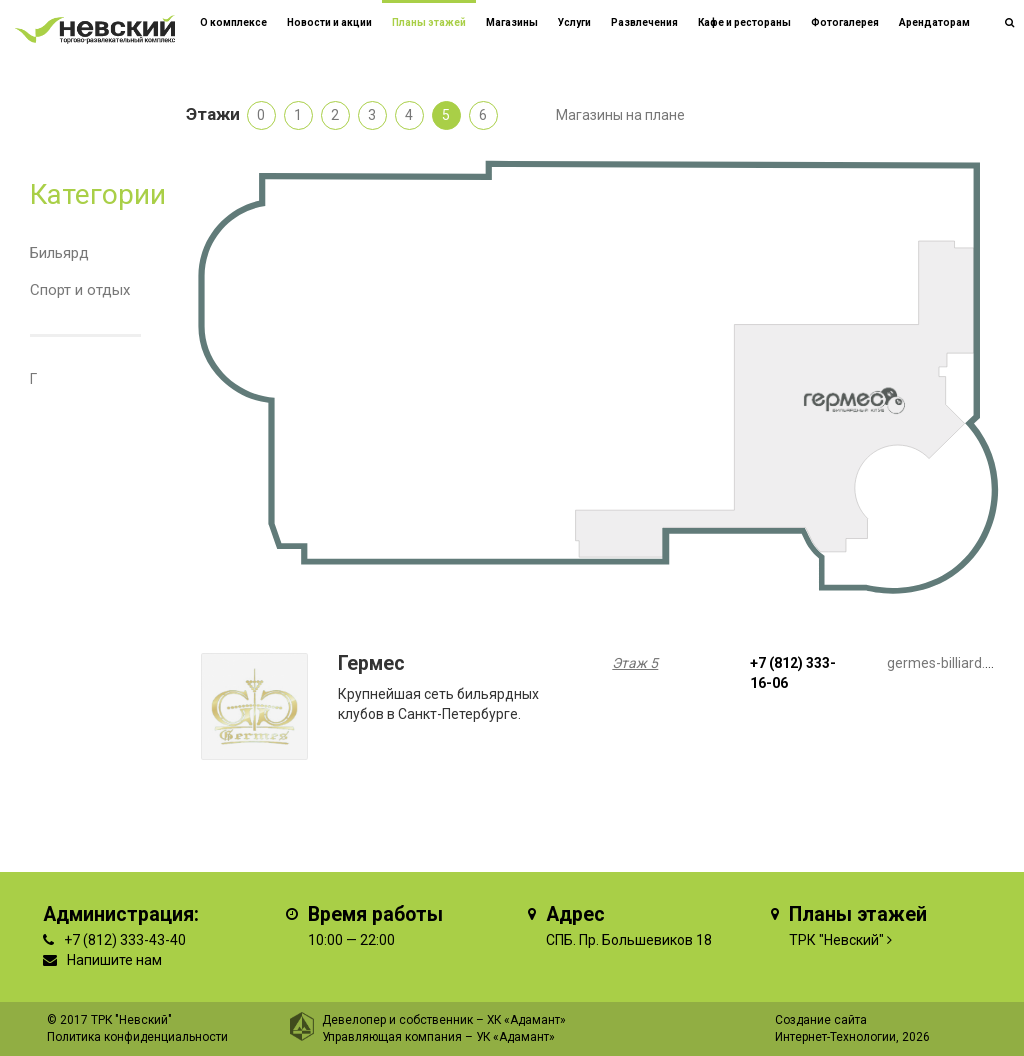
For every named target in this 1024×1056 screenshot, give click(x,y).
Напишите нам (114, 960)
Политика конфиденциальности (137, 1037)
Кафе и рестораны (744, 22)
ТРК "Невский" (836, 940)
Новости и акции (329, 22)
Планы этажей (429, 22)
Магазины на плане (620, 115)
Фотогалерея (845, 22)
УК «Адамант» (515, 1037)
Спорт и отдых (80, 290)
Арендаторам (934, 22)
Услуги (574, 22)
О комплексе (233, 22)
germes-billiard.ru (942, 663)
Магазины (512, 22)
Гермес (371, 663)
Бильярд (59, 253)
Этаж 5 (635, 663)
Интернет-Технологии (835, 1037)
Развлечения (644, 22)
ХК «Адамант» (526, 1020)
